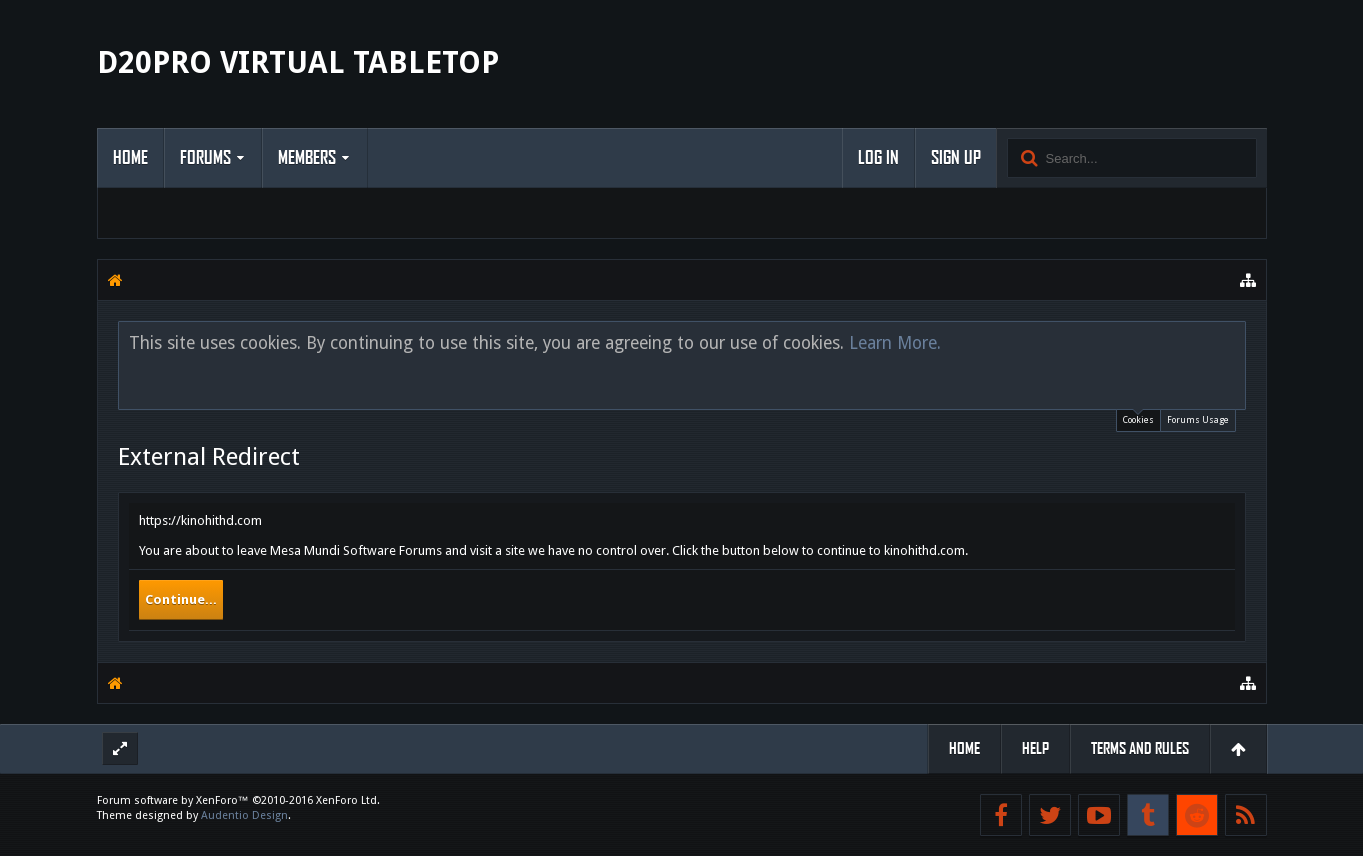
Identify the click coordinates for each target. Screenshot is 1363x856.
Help (1035, 748)
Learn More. (895, 343)
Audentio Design (244, 815)
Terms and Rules (1140, 748)
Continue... (181, 599)
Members (307, 158)
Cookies (1138, 417)
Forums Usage (1198, 420)
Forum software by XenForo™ (238, 800)
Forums (205, 158)
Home (130, 158)
